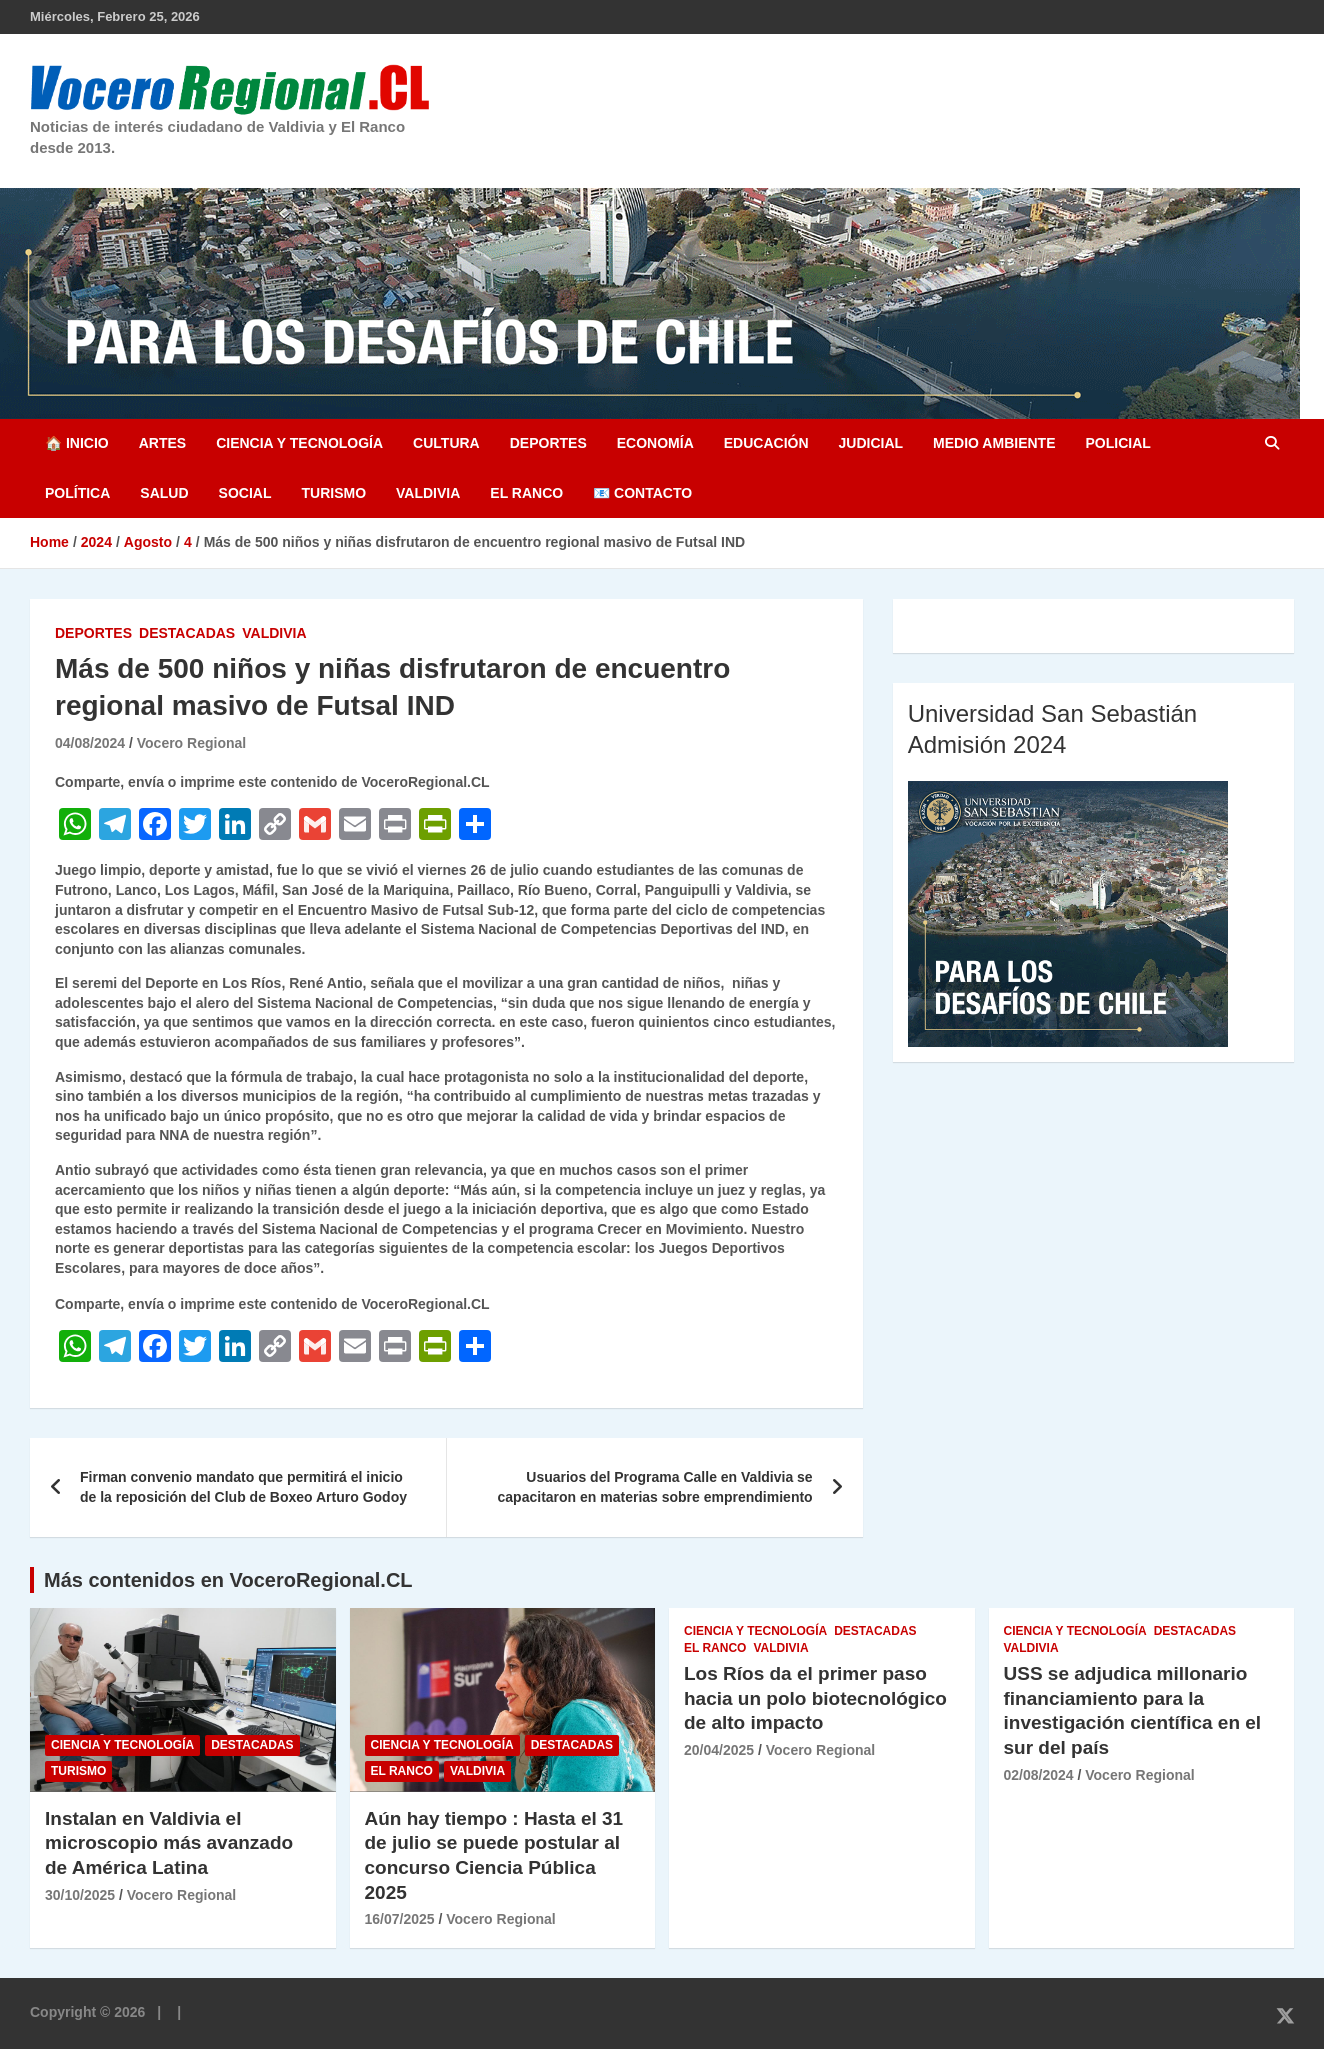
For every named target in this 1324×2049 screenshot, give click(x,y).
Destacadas (187, 633)
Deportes (548, 443)
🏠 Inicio (77, 443)
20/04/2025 (719, 1750)
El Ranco (526, 493)
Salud (164, 493)
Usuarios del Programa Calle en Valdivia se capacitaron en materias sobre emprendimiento (655, 1487)
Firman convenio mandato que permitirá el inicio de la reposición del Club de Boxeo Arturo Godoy (243, 1487)
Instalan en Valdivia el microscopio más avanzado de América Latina (169, 1843)
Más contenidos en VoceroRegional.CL (228, 1580)
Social (245, 493)
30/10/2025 (80, 1895)
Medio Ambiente (994, 443)
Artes (162, 443)
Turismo (333, 493)
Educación (766, 443)
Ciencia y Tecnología (299, 443)
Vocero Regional (191, 743)
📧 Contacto (642, 493)
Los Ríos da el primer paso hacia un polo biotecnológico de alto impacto (815, 1698)
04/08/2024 (90, 743)
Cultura (446, 443)
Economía (655, 443)
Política (77, 493)
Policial (1117, 443)
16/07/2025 (400, 1919)
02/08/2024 (1039, 1775)
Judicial (871, 443)
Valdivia (428, 493)
